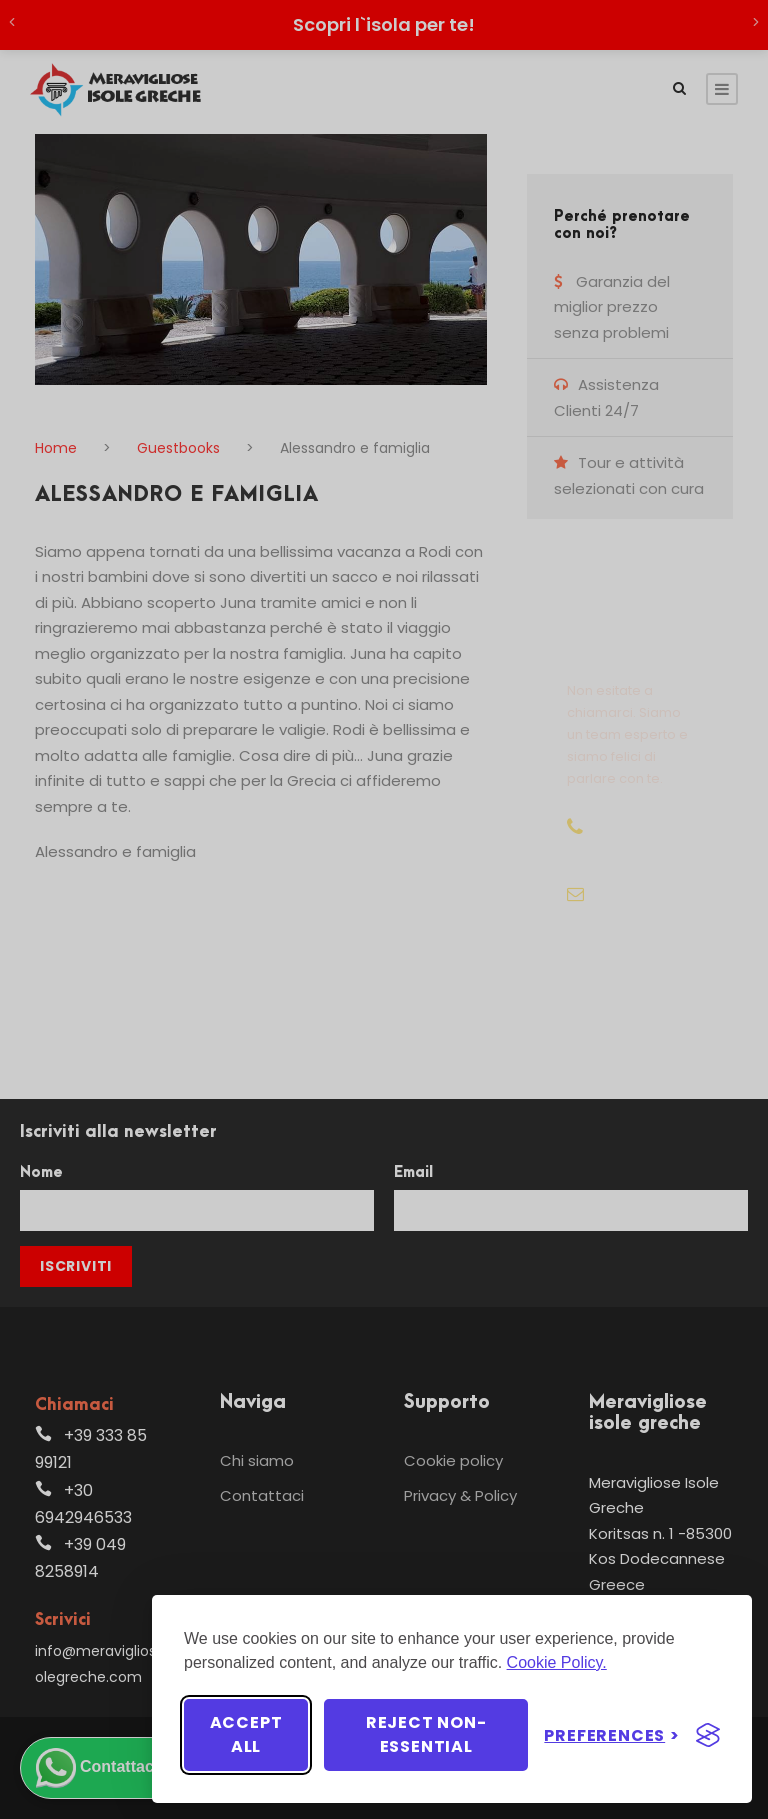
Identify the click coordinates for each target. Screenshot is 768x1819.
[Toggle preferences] (612, 1735)
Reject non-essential (426, 1734)
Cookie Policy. (557, 1662)
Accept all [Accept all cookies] (246, 1734)
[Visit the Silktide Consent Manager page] (708, 1735)
